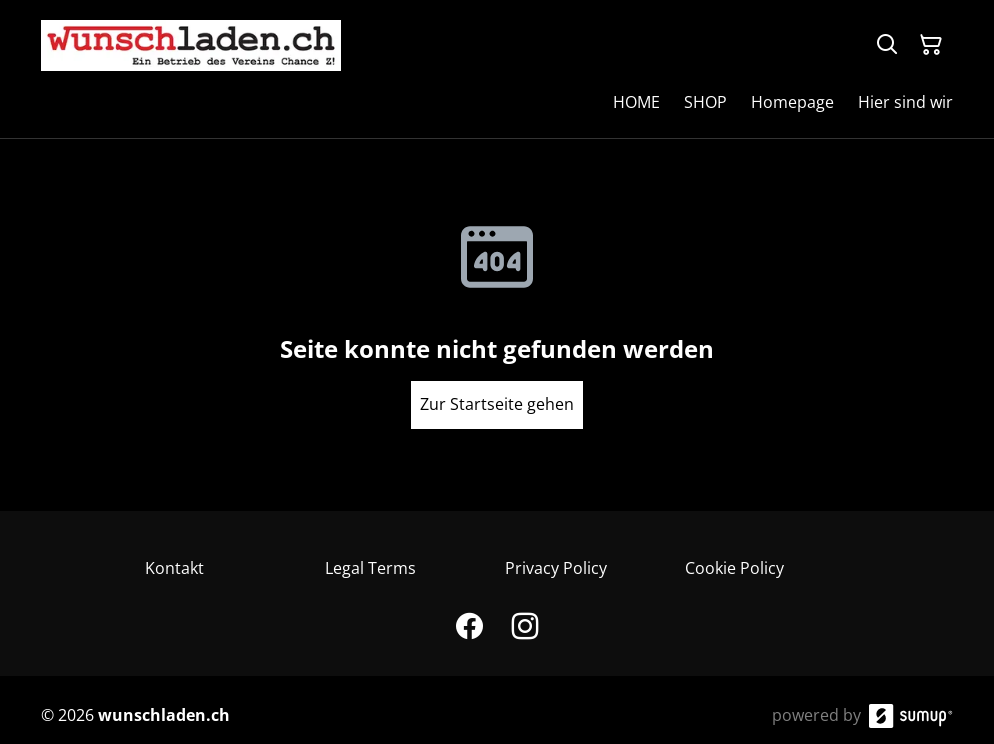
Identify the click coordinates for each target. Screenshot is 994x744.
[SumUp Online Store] (911, 716)
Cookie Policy (734, 568)
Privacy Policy (556, 568)
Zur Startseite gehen (497, 404)
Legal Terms (370, 568)
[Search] (887, 45)
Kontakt (174, 568)
